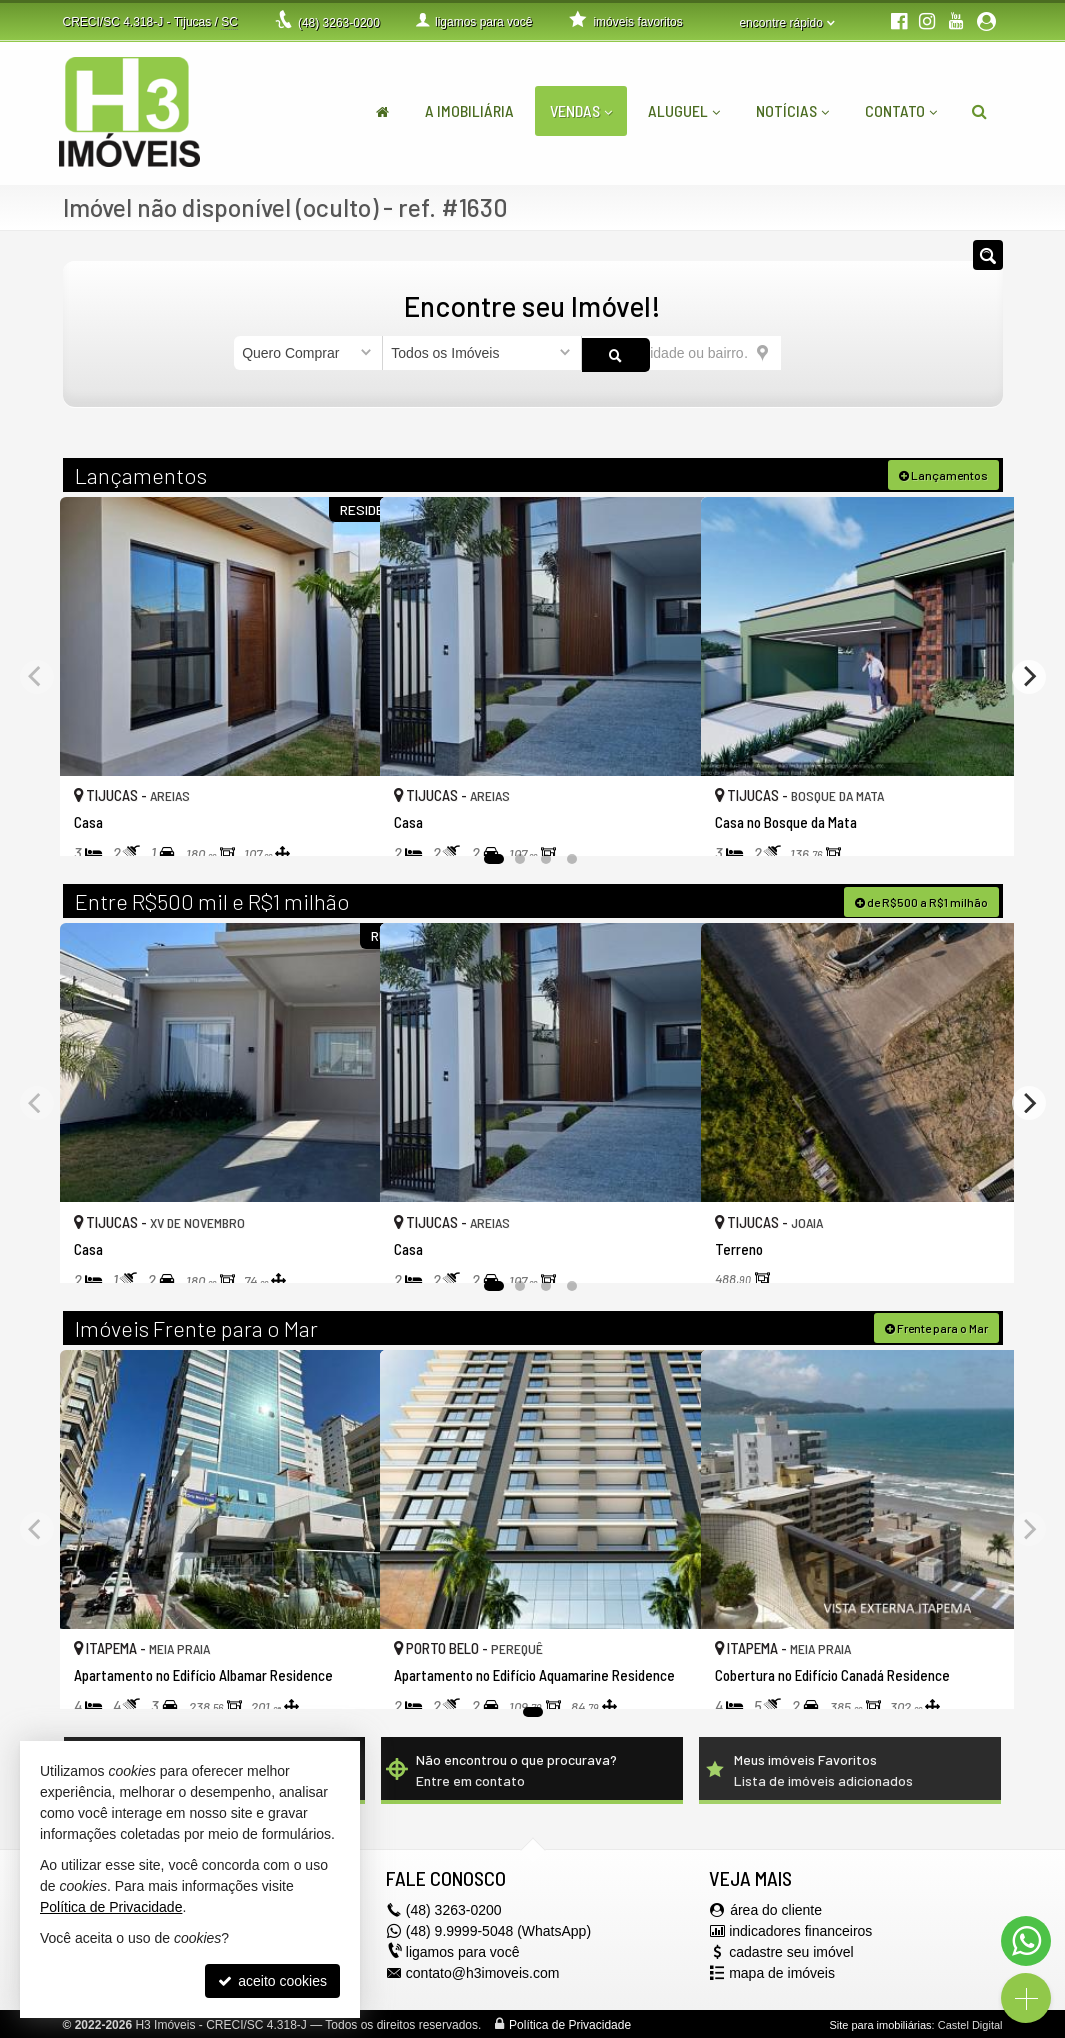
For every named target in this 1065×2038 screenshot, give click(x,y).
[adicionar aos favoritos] (343, 822)
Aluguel (684, 110)
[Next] (1029, 675)
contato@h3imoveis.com (483, 1971)
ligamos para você (463, 1950)
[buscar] (806, 353)
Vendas (581, 110)
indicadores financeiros (800, 1929)
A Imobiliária (469, 110)
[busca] (979, 111)
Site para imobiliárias (880, 2023)
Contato (901, 110)
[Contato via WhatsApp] (1026, 1941)
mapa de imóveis (782, 1971)
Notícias (792, 110)
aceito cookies (272, 1981)
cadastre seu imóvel (791, 1950)
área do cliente (776, 1908)
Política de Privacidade (570, 2023)
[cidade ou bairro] (681, 353)
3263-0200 (339, 23)
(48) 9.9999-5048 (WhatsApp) (498, 1929)
